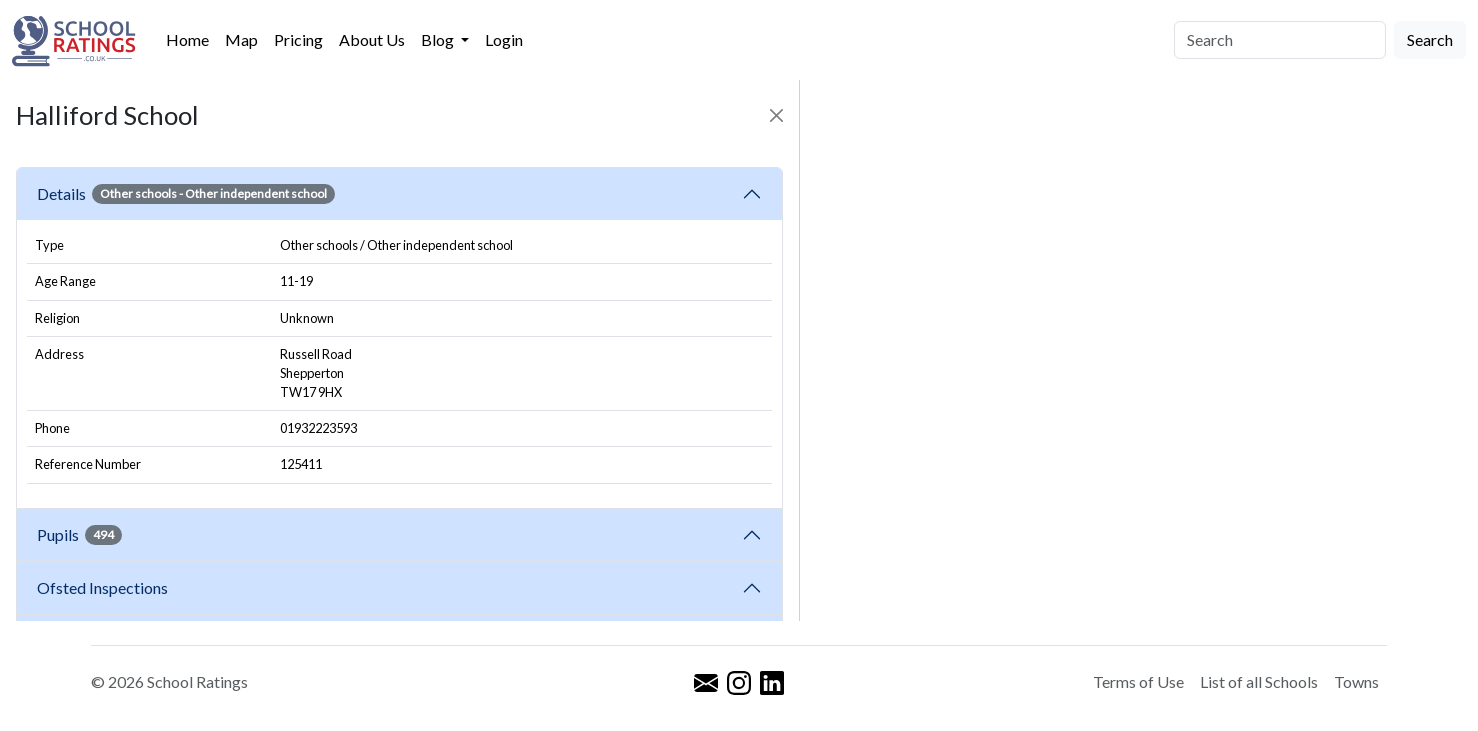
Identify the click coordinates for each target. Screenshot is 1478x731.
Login (504, 39)
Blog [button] (439, 39)
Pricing (298, 39)
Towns (1356, 681)
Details (186, 194)
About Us (372, 39)
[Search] (1280, 40)
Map (241, 39)
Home (187, 39)
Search (1430, 39)
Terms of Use (1138, 681)
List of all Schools (1259, 681)
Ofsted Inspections (105, 587)
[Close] (776, 115)
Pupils (79, 535)
